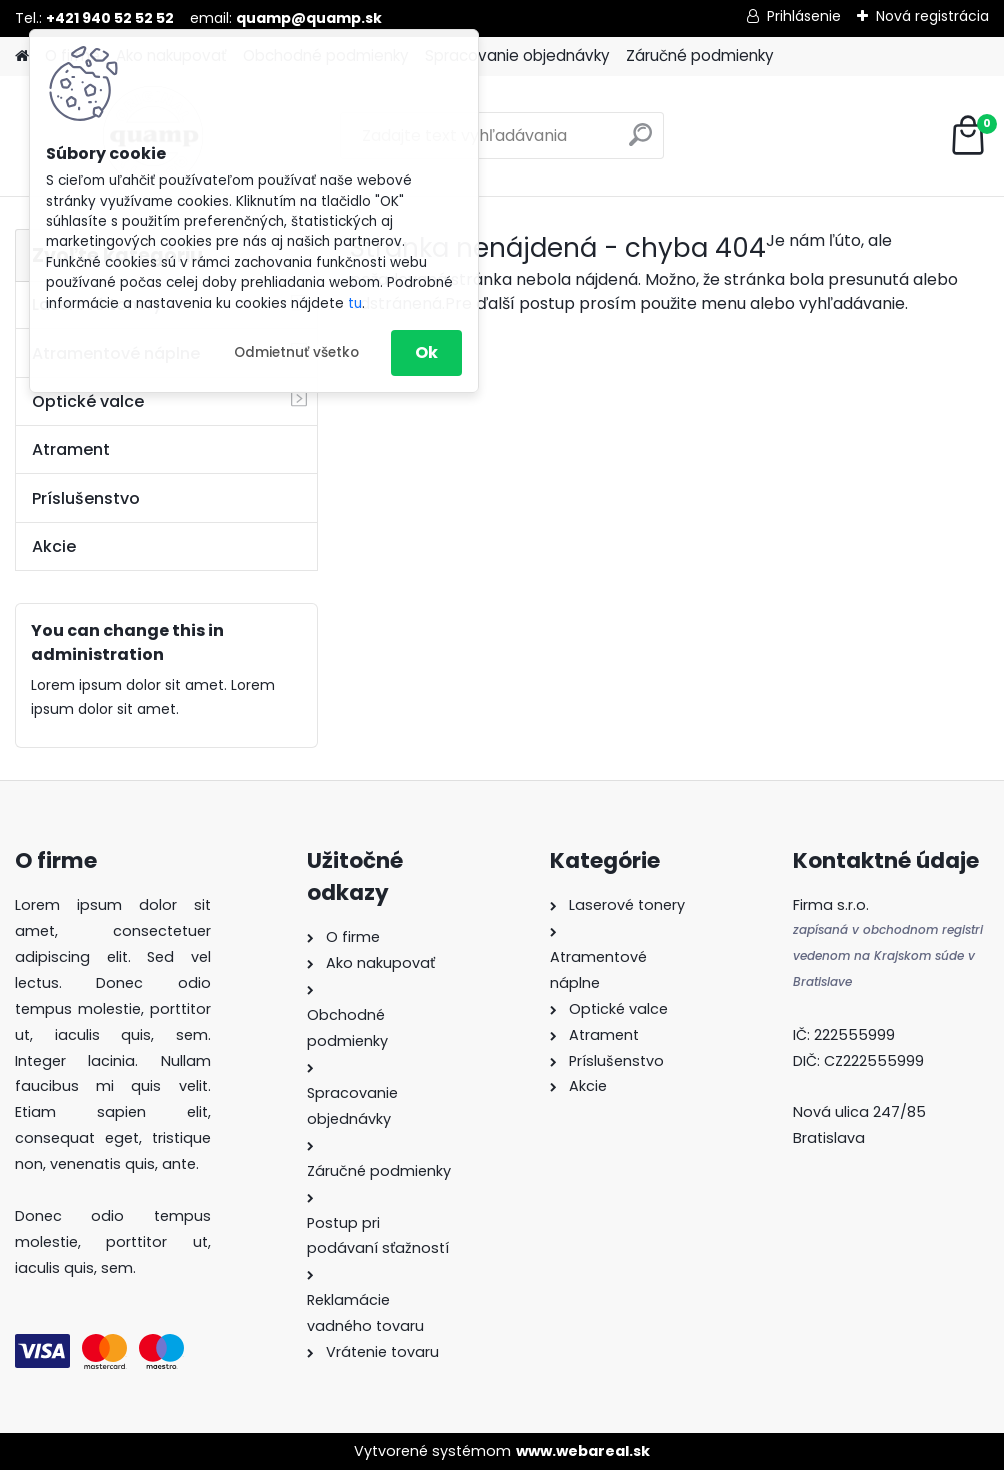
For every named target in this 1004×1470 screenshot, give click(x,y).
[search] (640, 142)
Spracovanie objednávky (517, 55)
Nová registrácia (932, 16)
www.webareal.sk (583, 1451)
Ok (426, 352)
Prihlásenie (804, 16)
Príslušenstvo (86, 498)
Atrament (71, 449)
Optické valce (88, 401)
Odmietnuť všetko (296, 352)
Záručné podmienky (700, 55)
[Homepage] (22, 56)
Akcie (54, 546)
